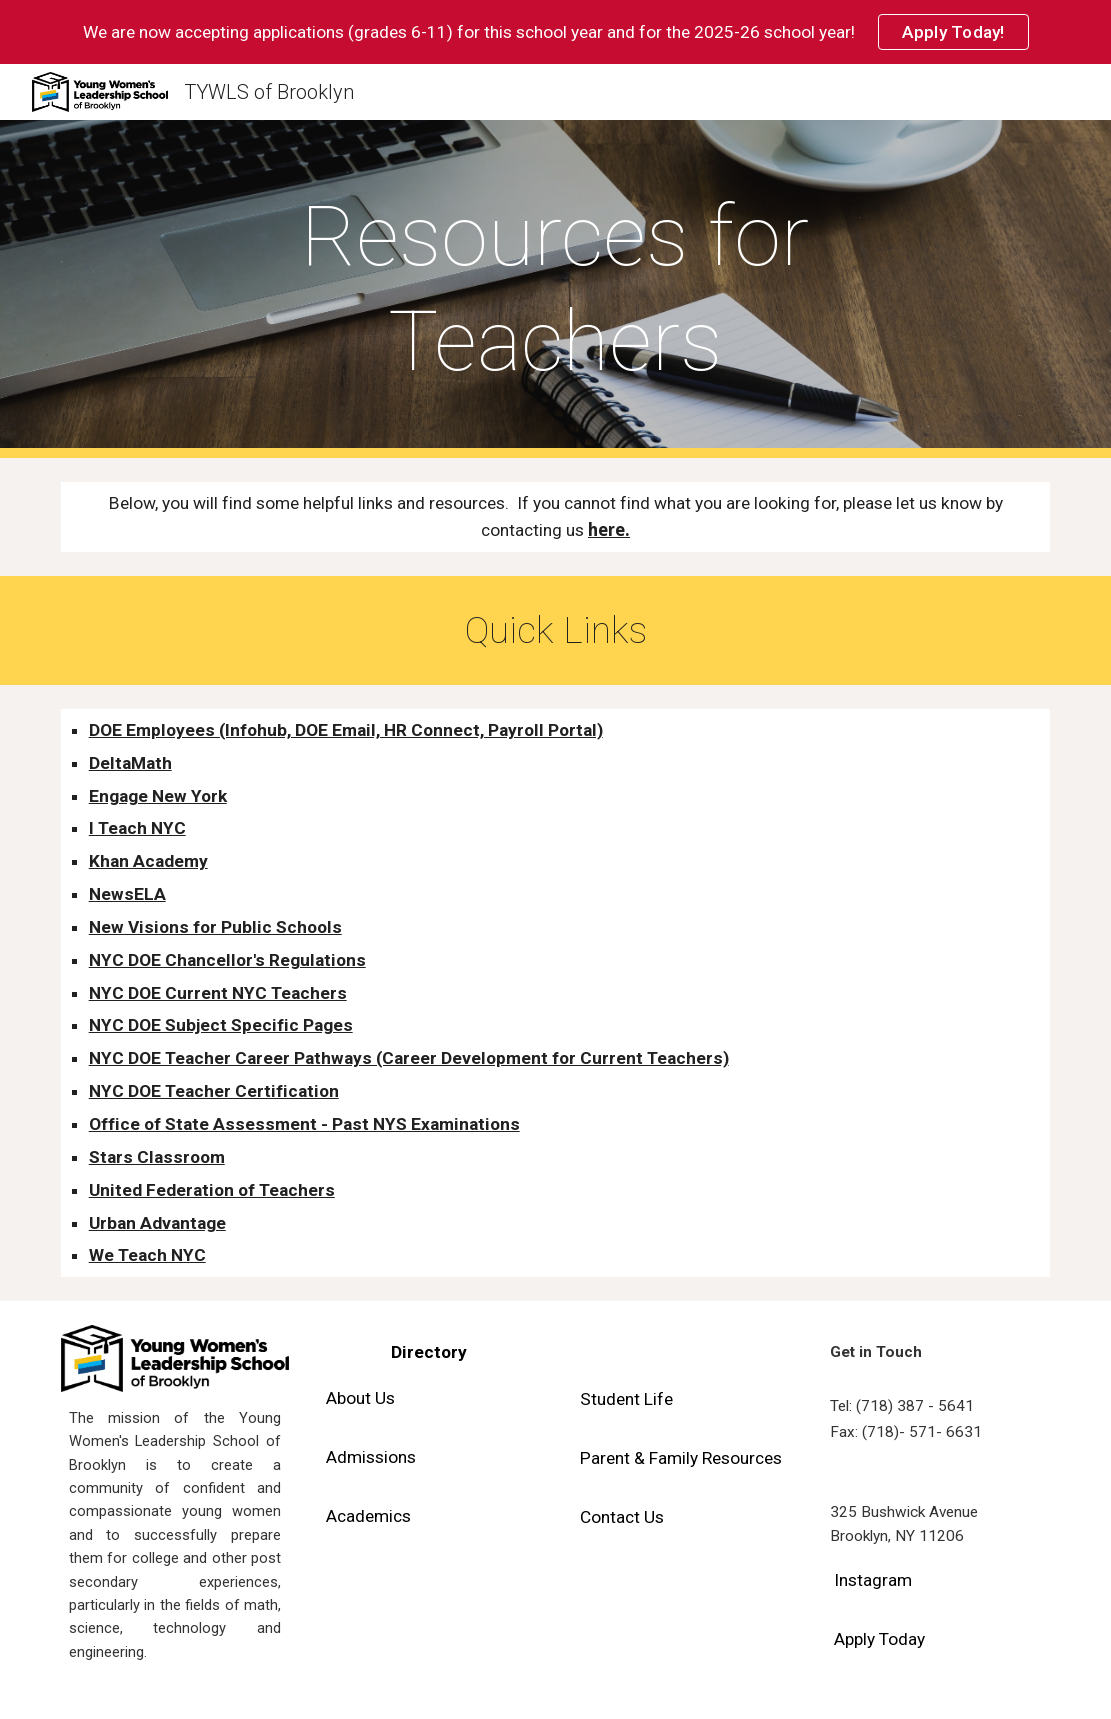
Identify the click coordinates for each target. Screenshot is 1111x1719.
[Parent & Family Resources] (681, 1458)
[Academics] (368, 1515)
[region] (555, 32)
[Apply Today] (879, 1639)
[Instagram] (873, 1580)
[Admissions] (371, 1457)
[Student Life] (626, 1399)
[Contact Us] (622, 1517)
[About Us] (360, 1398)
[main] (555, 289)
